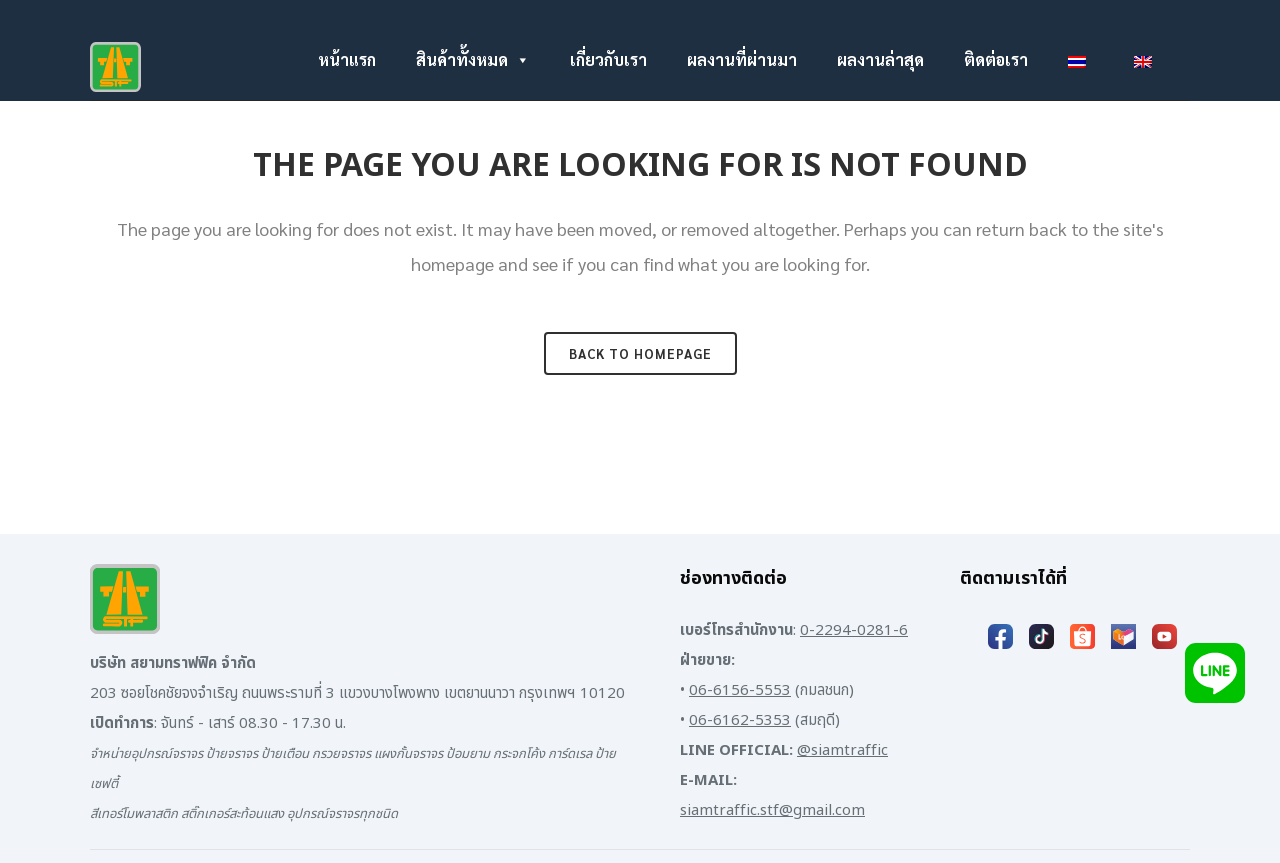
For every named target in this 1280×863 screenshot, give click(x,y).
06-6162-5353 (740, 720)
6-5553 (765, 690)
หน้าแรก (347, 59)
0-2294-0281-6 (854, 630)
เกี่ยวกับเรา (608, 59)
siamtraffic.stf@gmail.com (772, 810)
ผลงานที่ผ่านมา (742, 59)
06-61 (710, 690)
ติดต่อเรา (996, 59)
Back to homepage (640, 353)
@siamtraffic (842, 750)
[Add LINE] (1215, 672)
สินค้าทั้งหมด (473, 60)
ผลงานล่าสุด (880, 59)
